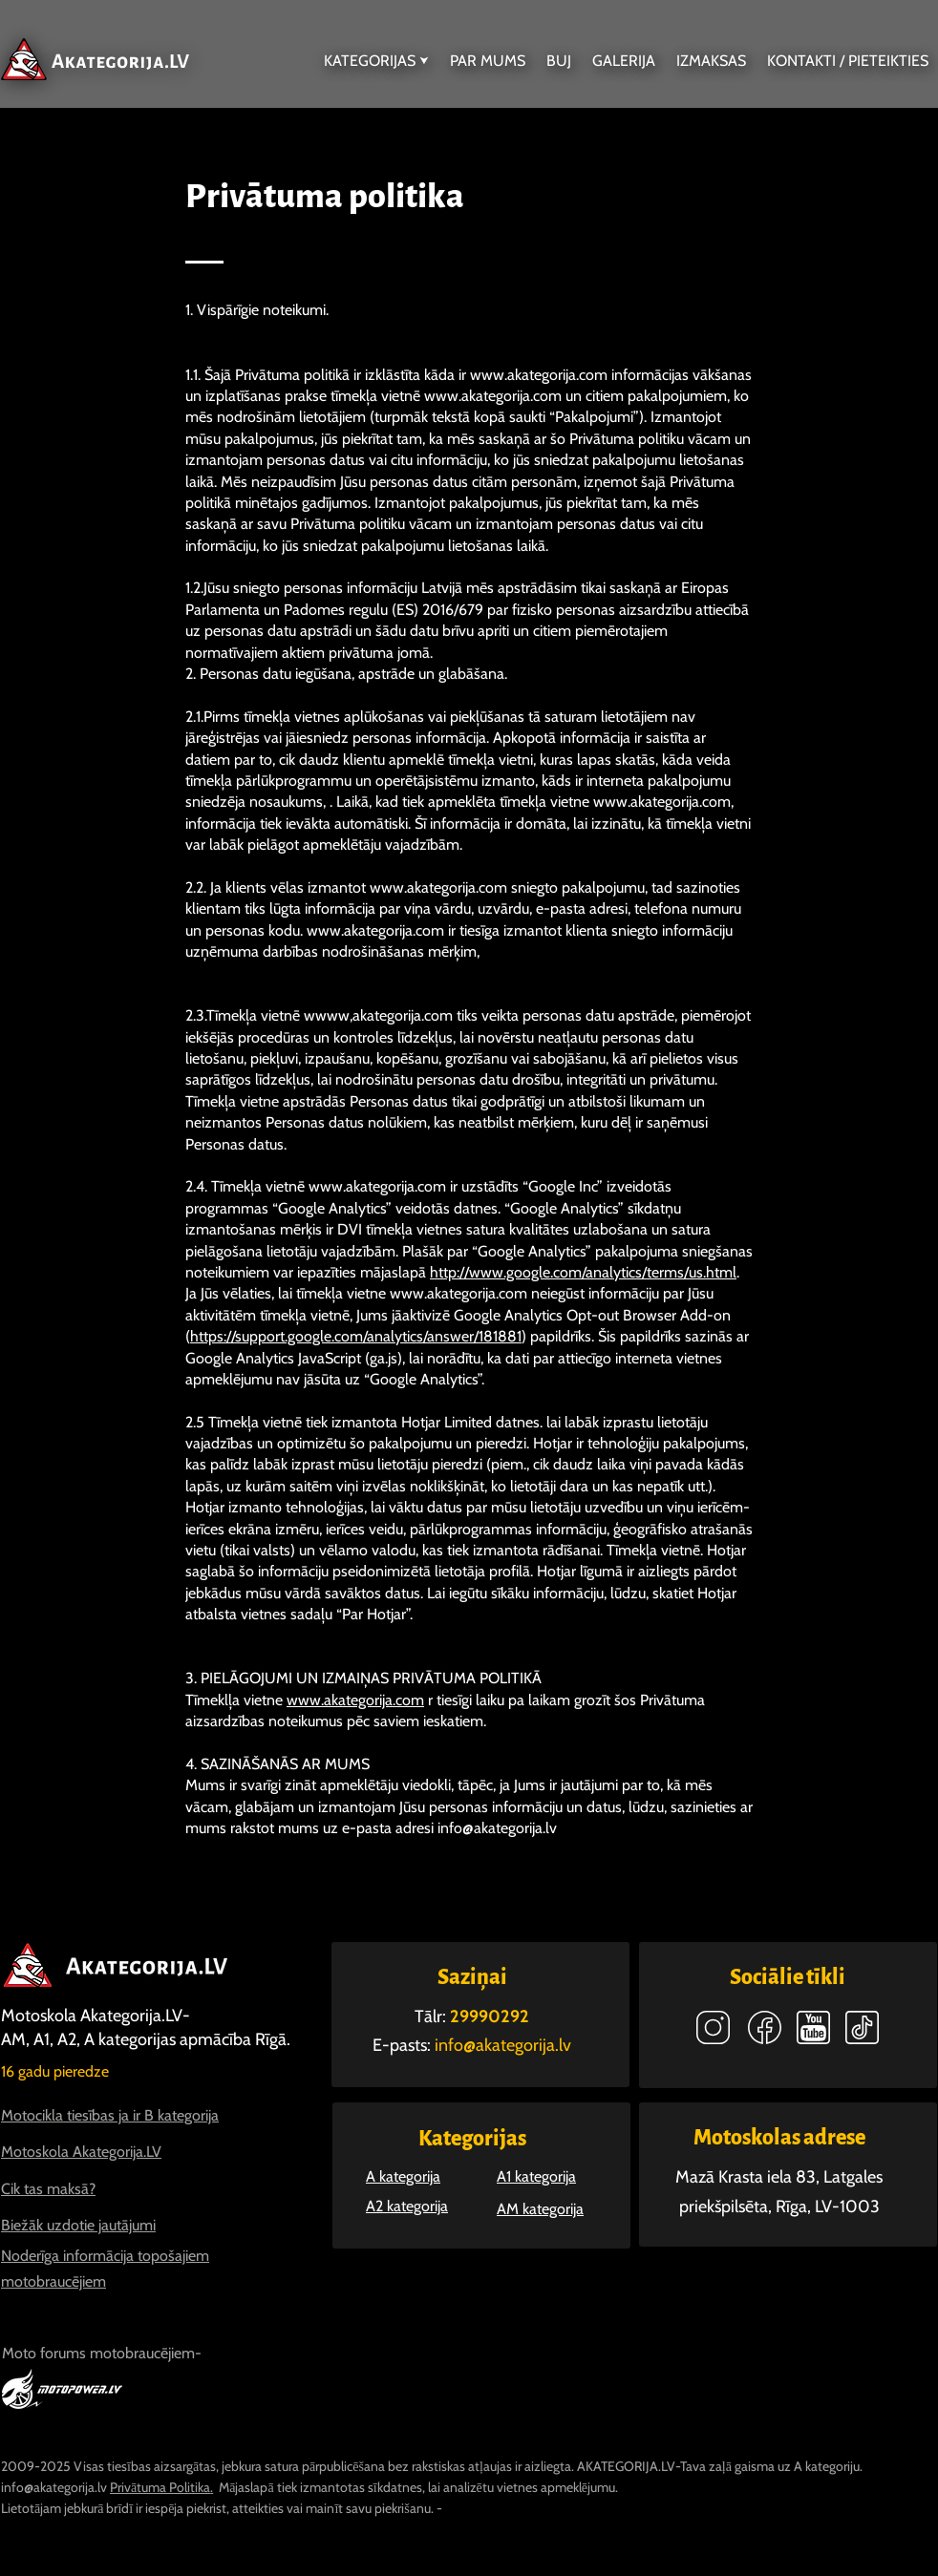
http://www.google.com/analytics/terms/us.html (583, 1272)
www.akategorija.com (539, 375)
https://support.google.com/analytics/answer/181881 (356, 1336)
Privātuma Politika (160, 2487)
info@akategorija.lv (497, 1828)
